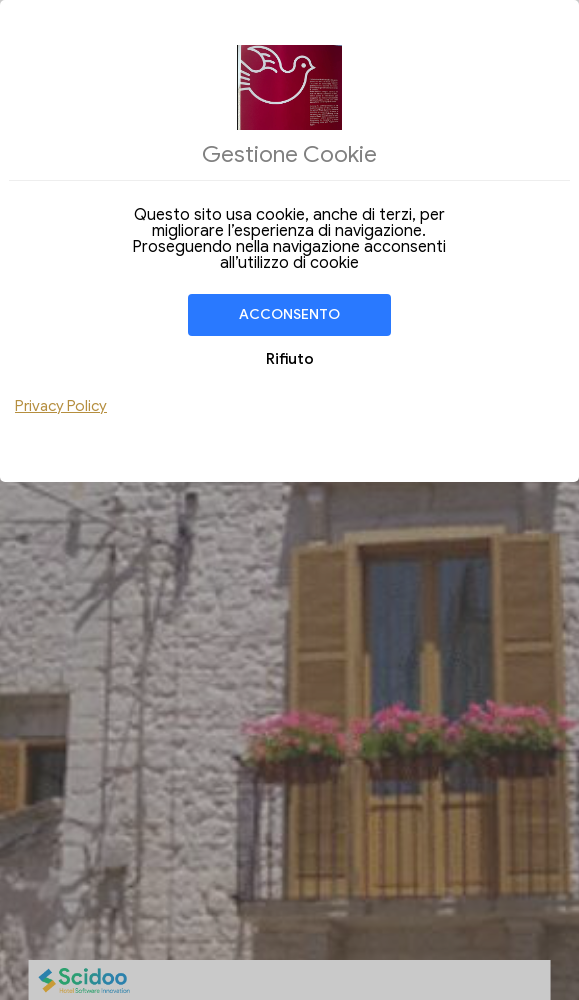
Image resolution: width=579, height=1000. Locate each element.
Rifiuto (290, 359)
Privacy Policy (61, 406)
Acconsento (289, 314)
